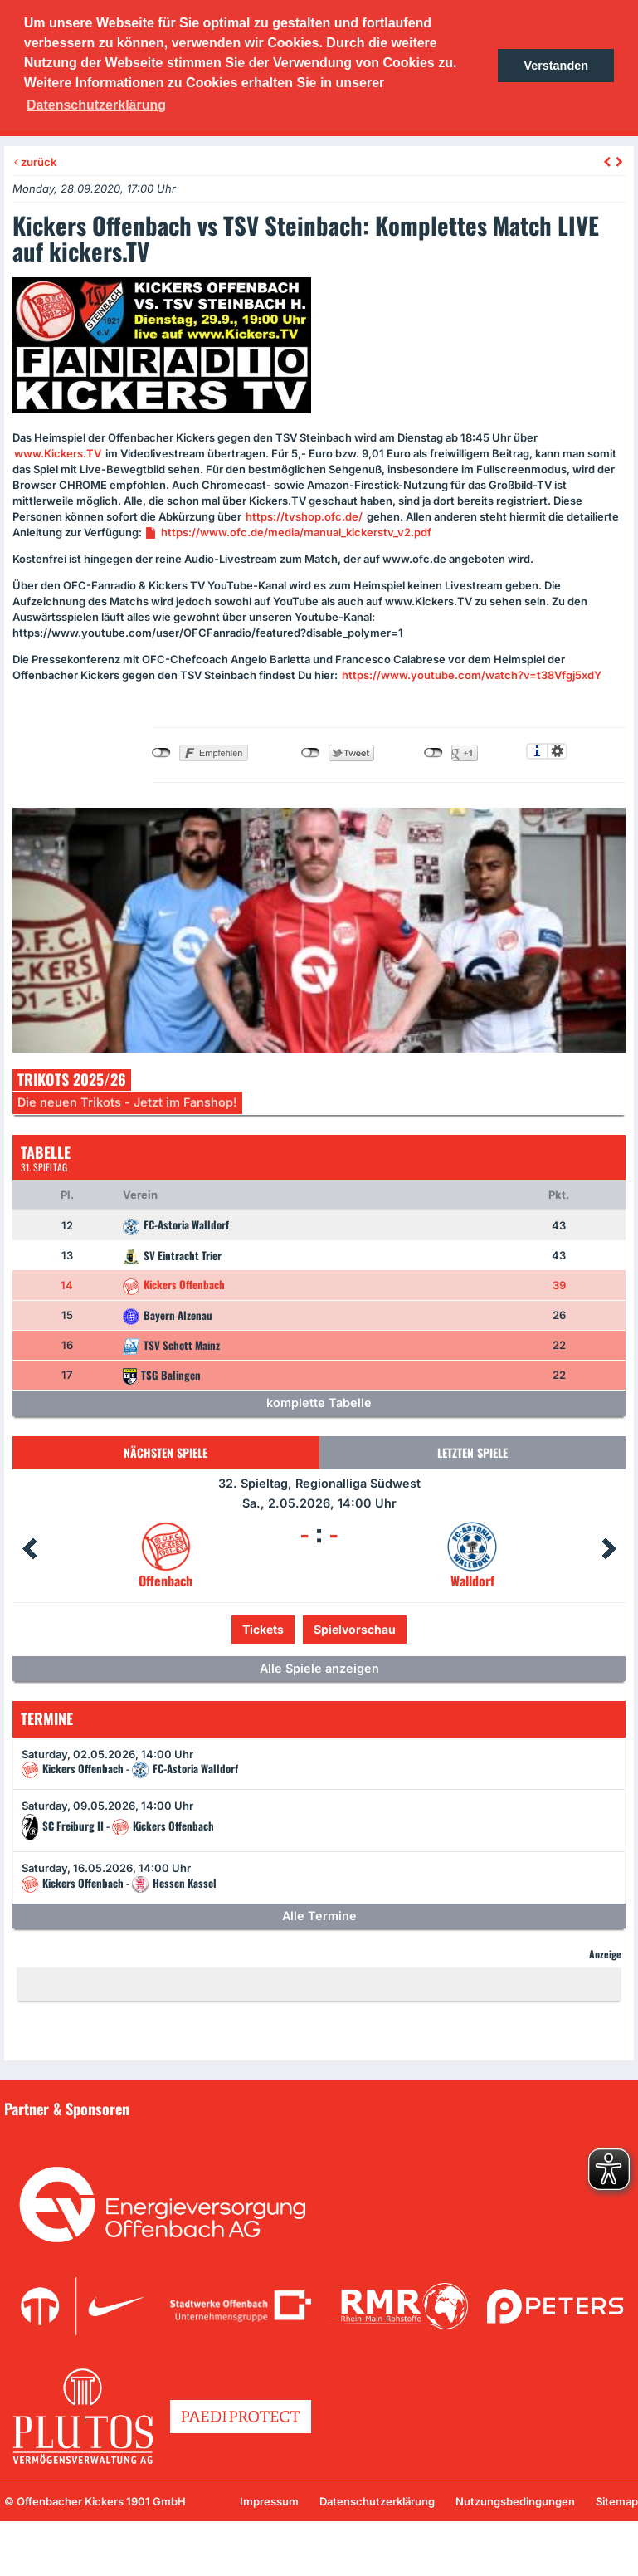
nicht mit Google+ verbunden (433, 753)
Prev (29, 1549)
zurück (35, 162)
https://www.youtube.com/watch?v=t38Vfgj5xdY (471, 675)
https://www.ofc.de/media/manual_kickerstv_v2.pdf (296, 532)
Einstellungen (557, 751)
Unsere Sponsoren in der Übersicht (107, 2132)
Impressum (269, 2501)
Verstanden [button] (556, 65)
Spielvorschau (355, 1629)
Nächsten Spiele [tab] (165, 1452)
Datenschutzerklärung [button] (96, 105)
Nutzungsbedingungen (515, 2501)
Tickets (263, 1629)
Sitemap (617, 2501)
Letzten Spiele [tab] (472, 1452)
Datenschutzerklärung (377, 2501)
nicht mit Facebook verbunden (161, 753)
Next (609, 1549)
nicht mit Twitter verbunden (310, 753)
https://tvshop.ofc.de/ (304, 516)
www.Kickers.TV (57, 453)
